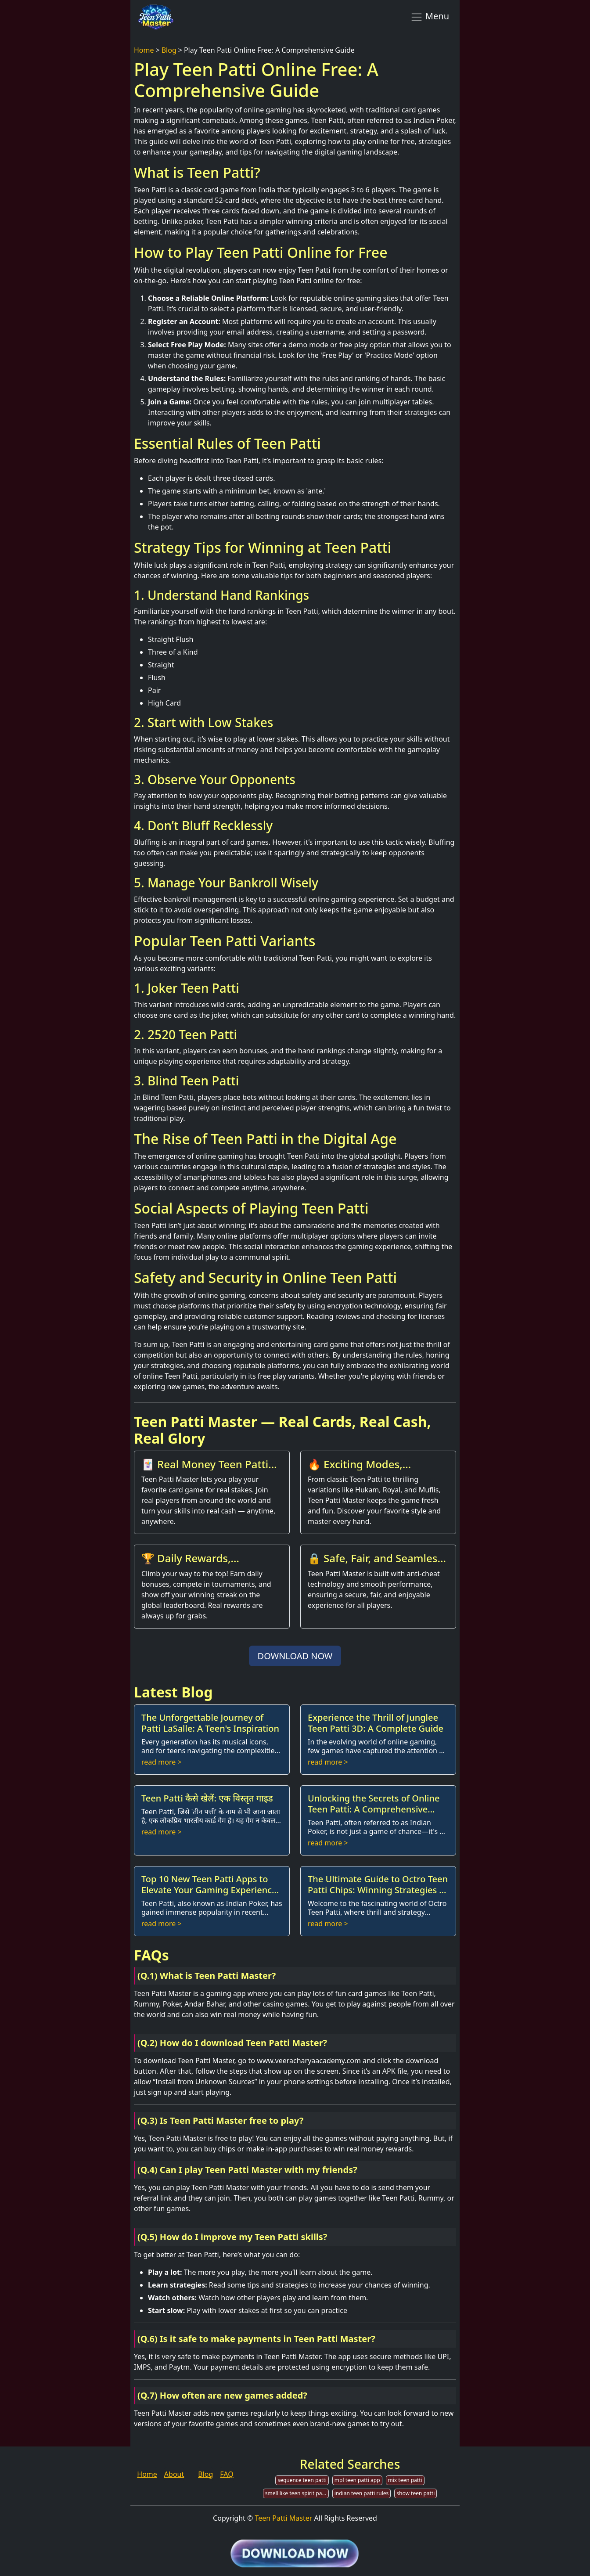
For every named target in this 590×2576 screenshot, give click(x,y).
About (174, 2474)
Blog (169, 50)
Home (144, 50)
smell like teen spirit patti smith (297, 2493)
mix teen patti (405, 2480)
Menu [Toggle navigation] (429, 16)
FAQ (226, 2474)
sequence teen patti (301, 2480)
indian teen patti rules (362, 2493)
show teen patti (415, 2493)
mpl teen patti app (357, 2480)
